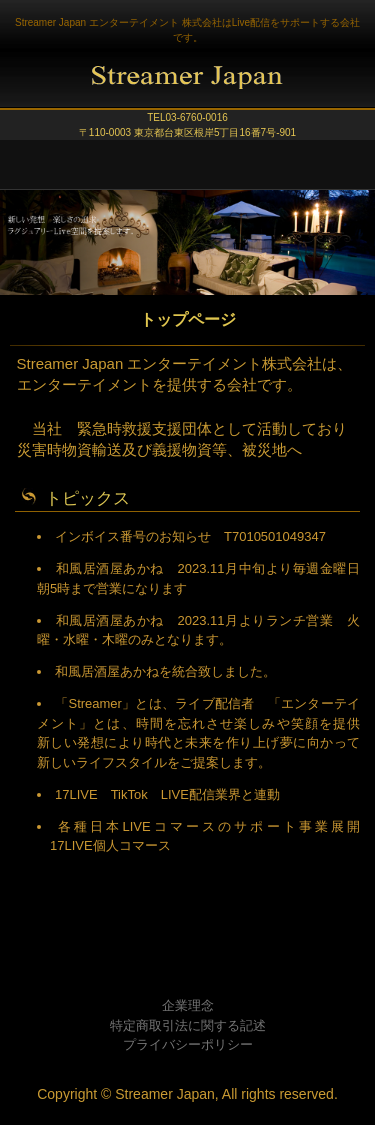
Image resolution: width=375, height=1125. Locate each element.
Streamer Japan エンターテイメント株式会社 (187, 84)
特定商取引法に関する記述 (188, 1025)
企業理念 (188, 1005)
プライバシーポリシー (188, 1044)
